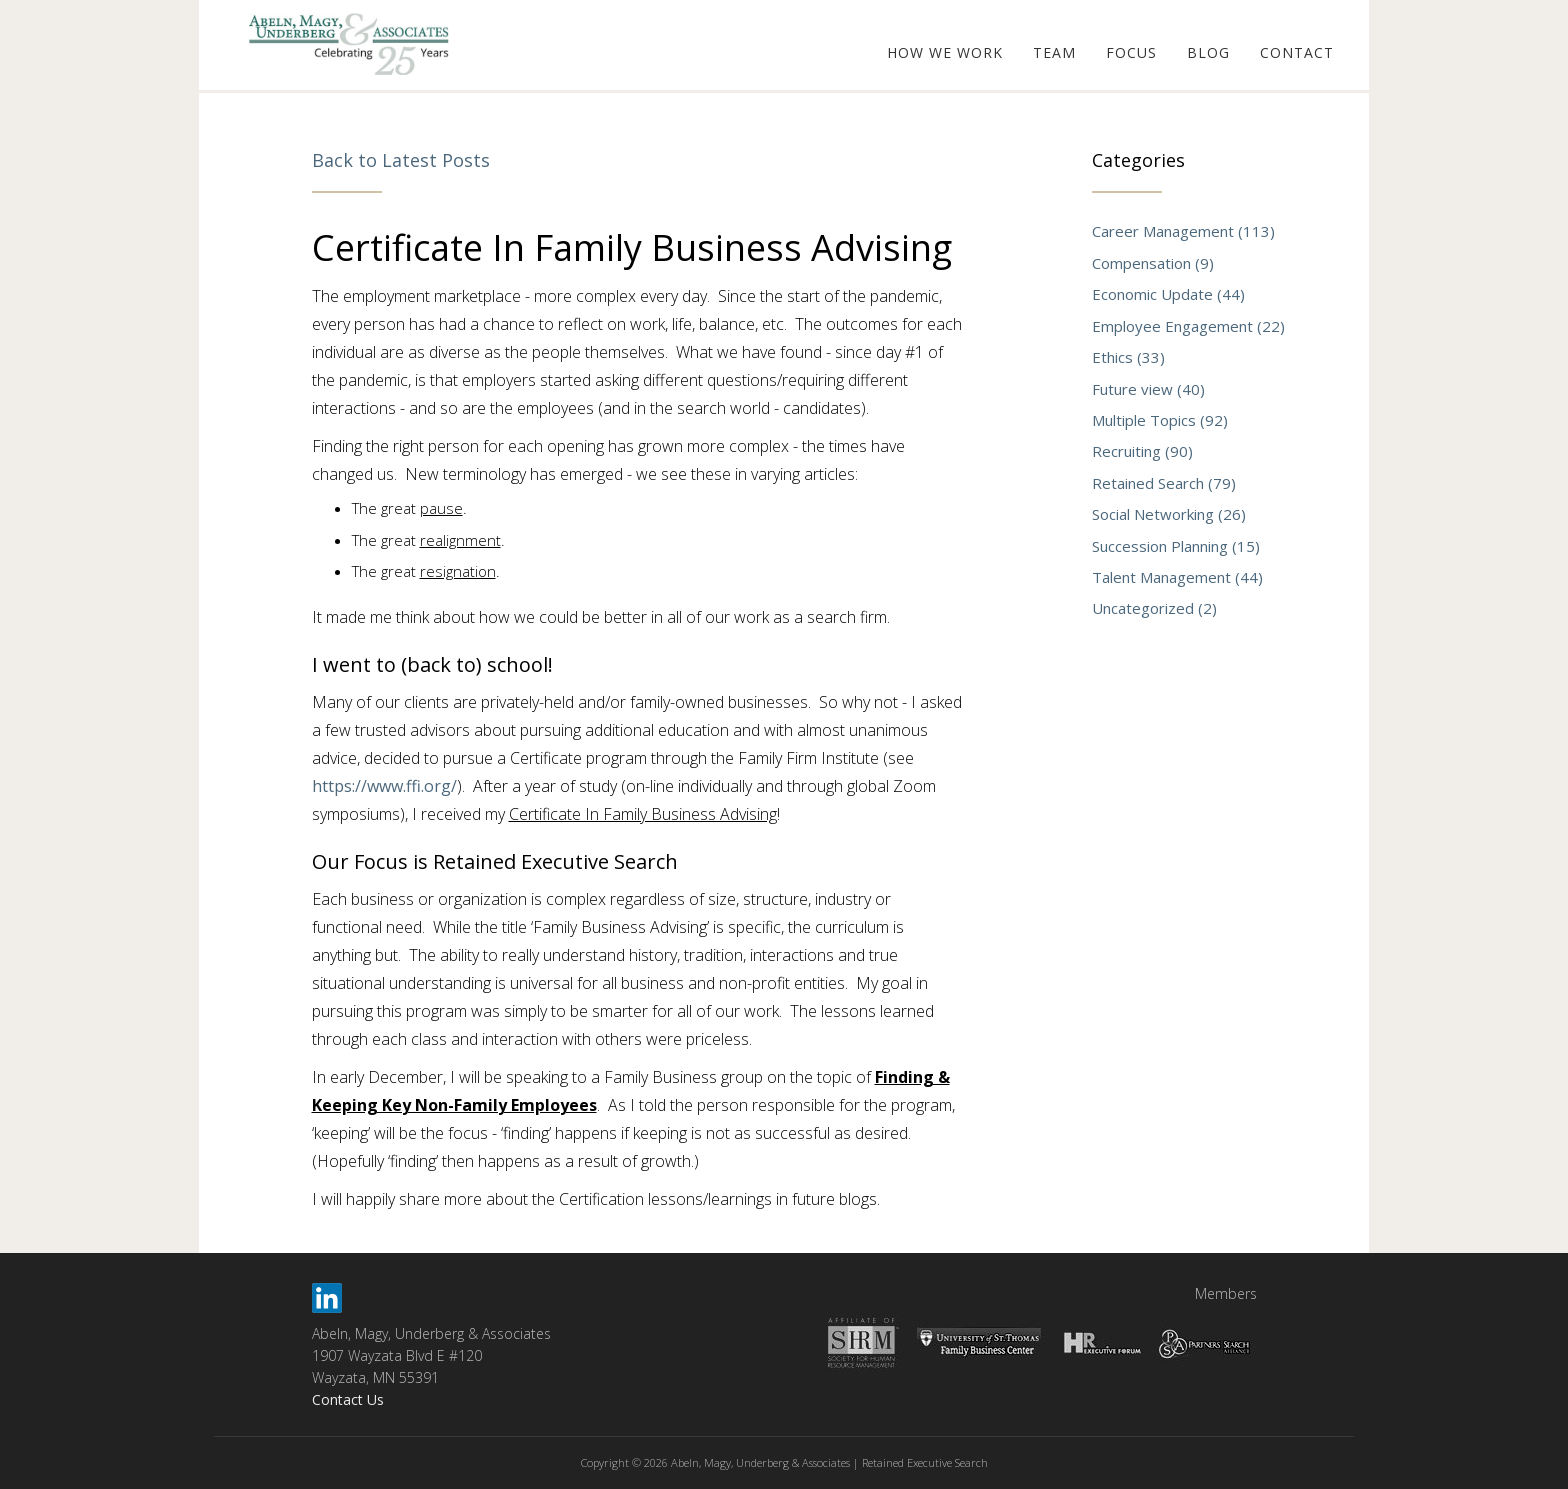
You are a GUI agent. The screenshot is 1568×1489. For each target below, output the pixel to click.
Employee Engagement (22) (1188, 326)
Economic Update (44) (1168, 294)
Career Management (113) (1183, 231)
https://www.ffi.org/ (384, 786)
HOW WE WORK (945, 52)
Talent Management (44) (1177, 577)
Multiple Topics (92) (1160, 420)
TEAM (1054, 52)
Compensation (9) (1153, 263)
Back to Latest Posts (401, 160)
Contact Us (348, 1399)
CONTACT (1297, 52)
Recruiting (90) (1142, 451)
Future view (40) (1148, 389)
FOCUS (1131, 52)
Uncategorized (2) (1154, 608)
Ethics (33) (1128, 357)
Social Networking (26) (1169, 514)
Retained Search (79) (1164, 483)
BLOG (1208, 52)
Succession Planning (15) (1176, 546)
